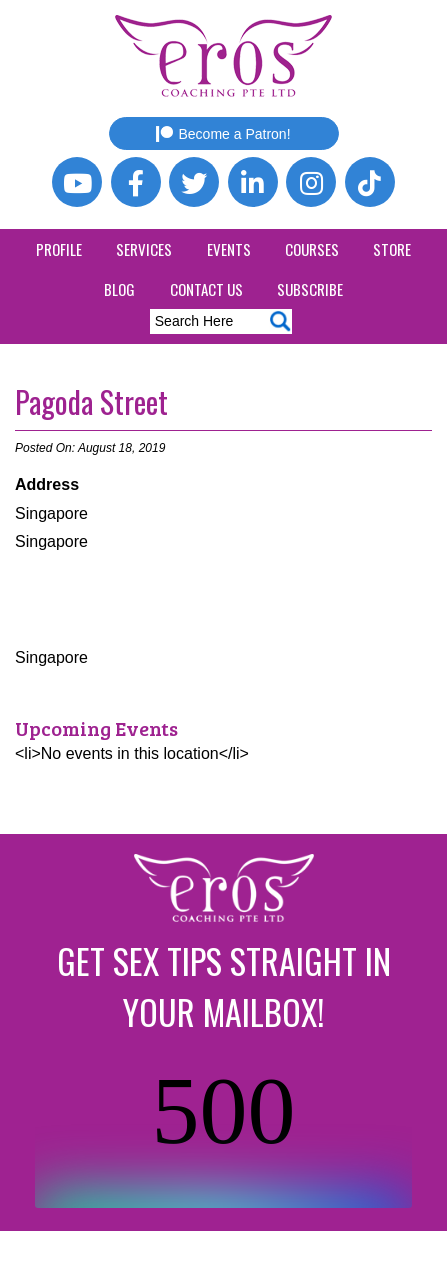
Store (392, 249)
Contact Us (206, 289)
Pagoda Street (91, 401)
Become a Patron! (223, 134)
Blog (119, 289)
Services (144, 249)
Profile (59, 249)
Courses (312, 249)
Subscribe (310, 289)
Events (229, 249)
